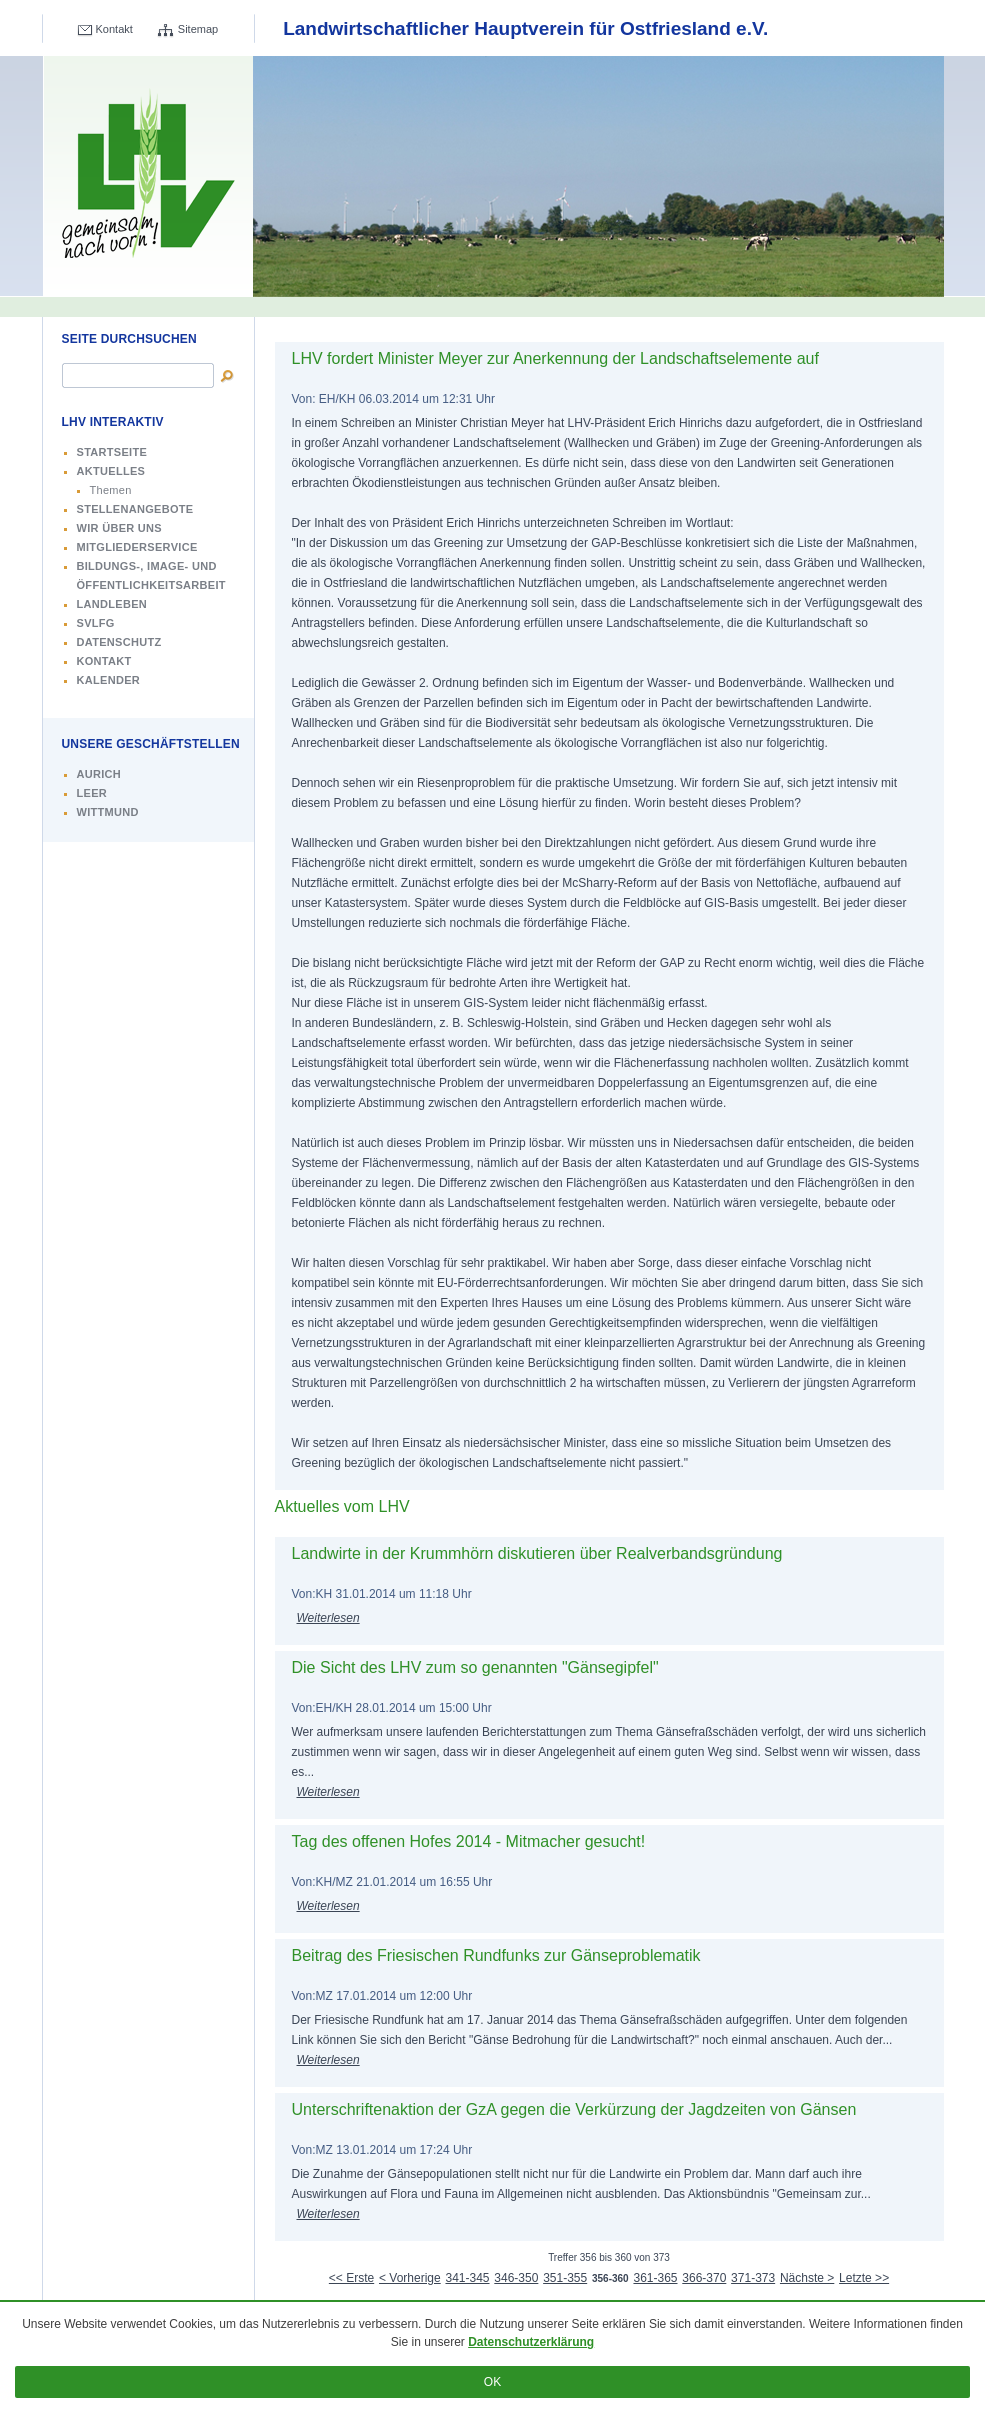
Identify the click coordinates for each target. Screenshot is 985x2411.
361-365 (655, 2278)
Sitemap (198, 29)
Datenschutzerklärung (531, 2342)
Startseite (112, 452)
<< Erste (351, 2278)
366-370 (704, 2278)
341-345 (467, 2278)
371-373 (753, 2278)
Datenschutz (119, 642)
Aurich (99, 774)
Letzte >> (864, 2278)
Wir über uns (120, 528)
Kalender (109, 680)
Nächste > (807, 2278)
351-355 (565, 2278)
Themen (111, 490)
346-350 (516, 2278)
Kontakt (114, 29)
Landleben (112, 604)
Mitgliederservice (137, 547)
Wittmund (108, 812)
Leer (92, 793)
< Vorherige (410, 2278)
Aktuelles (111, 471)
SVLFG (96, 623)
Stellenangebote (135, 509)
